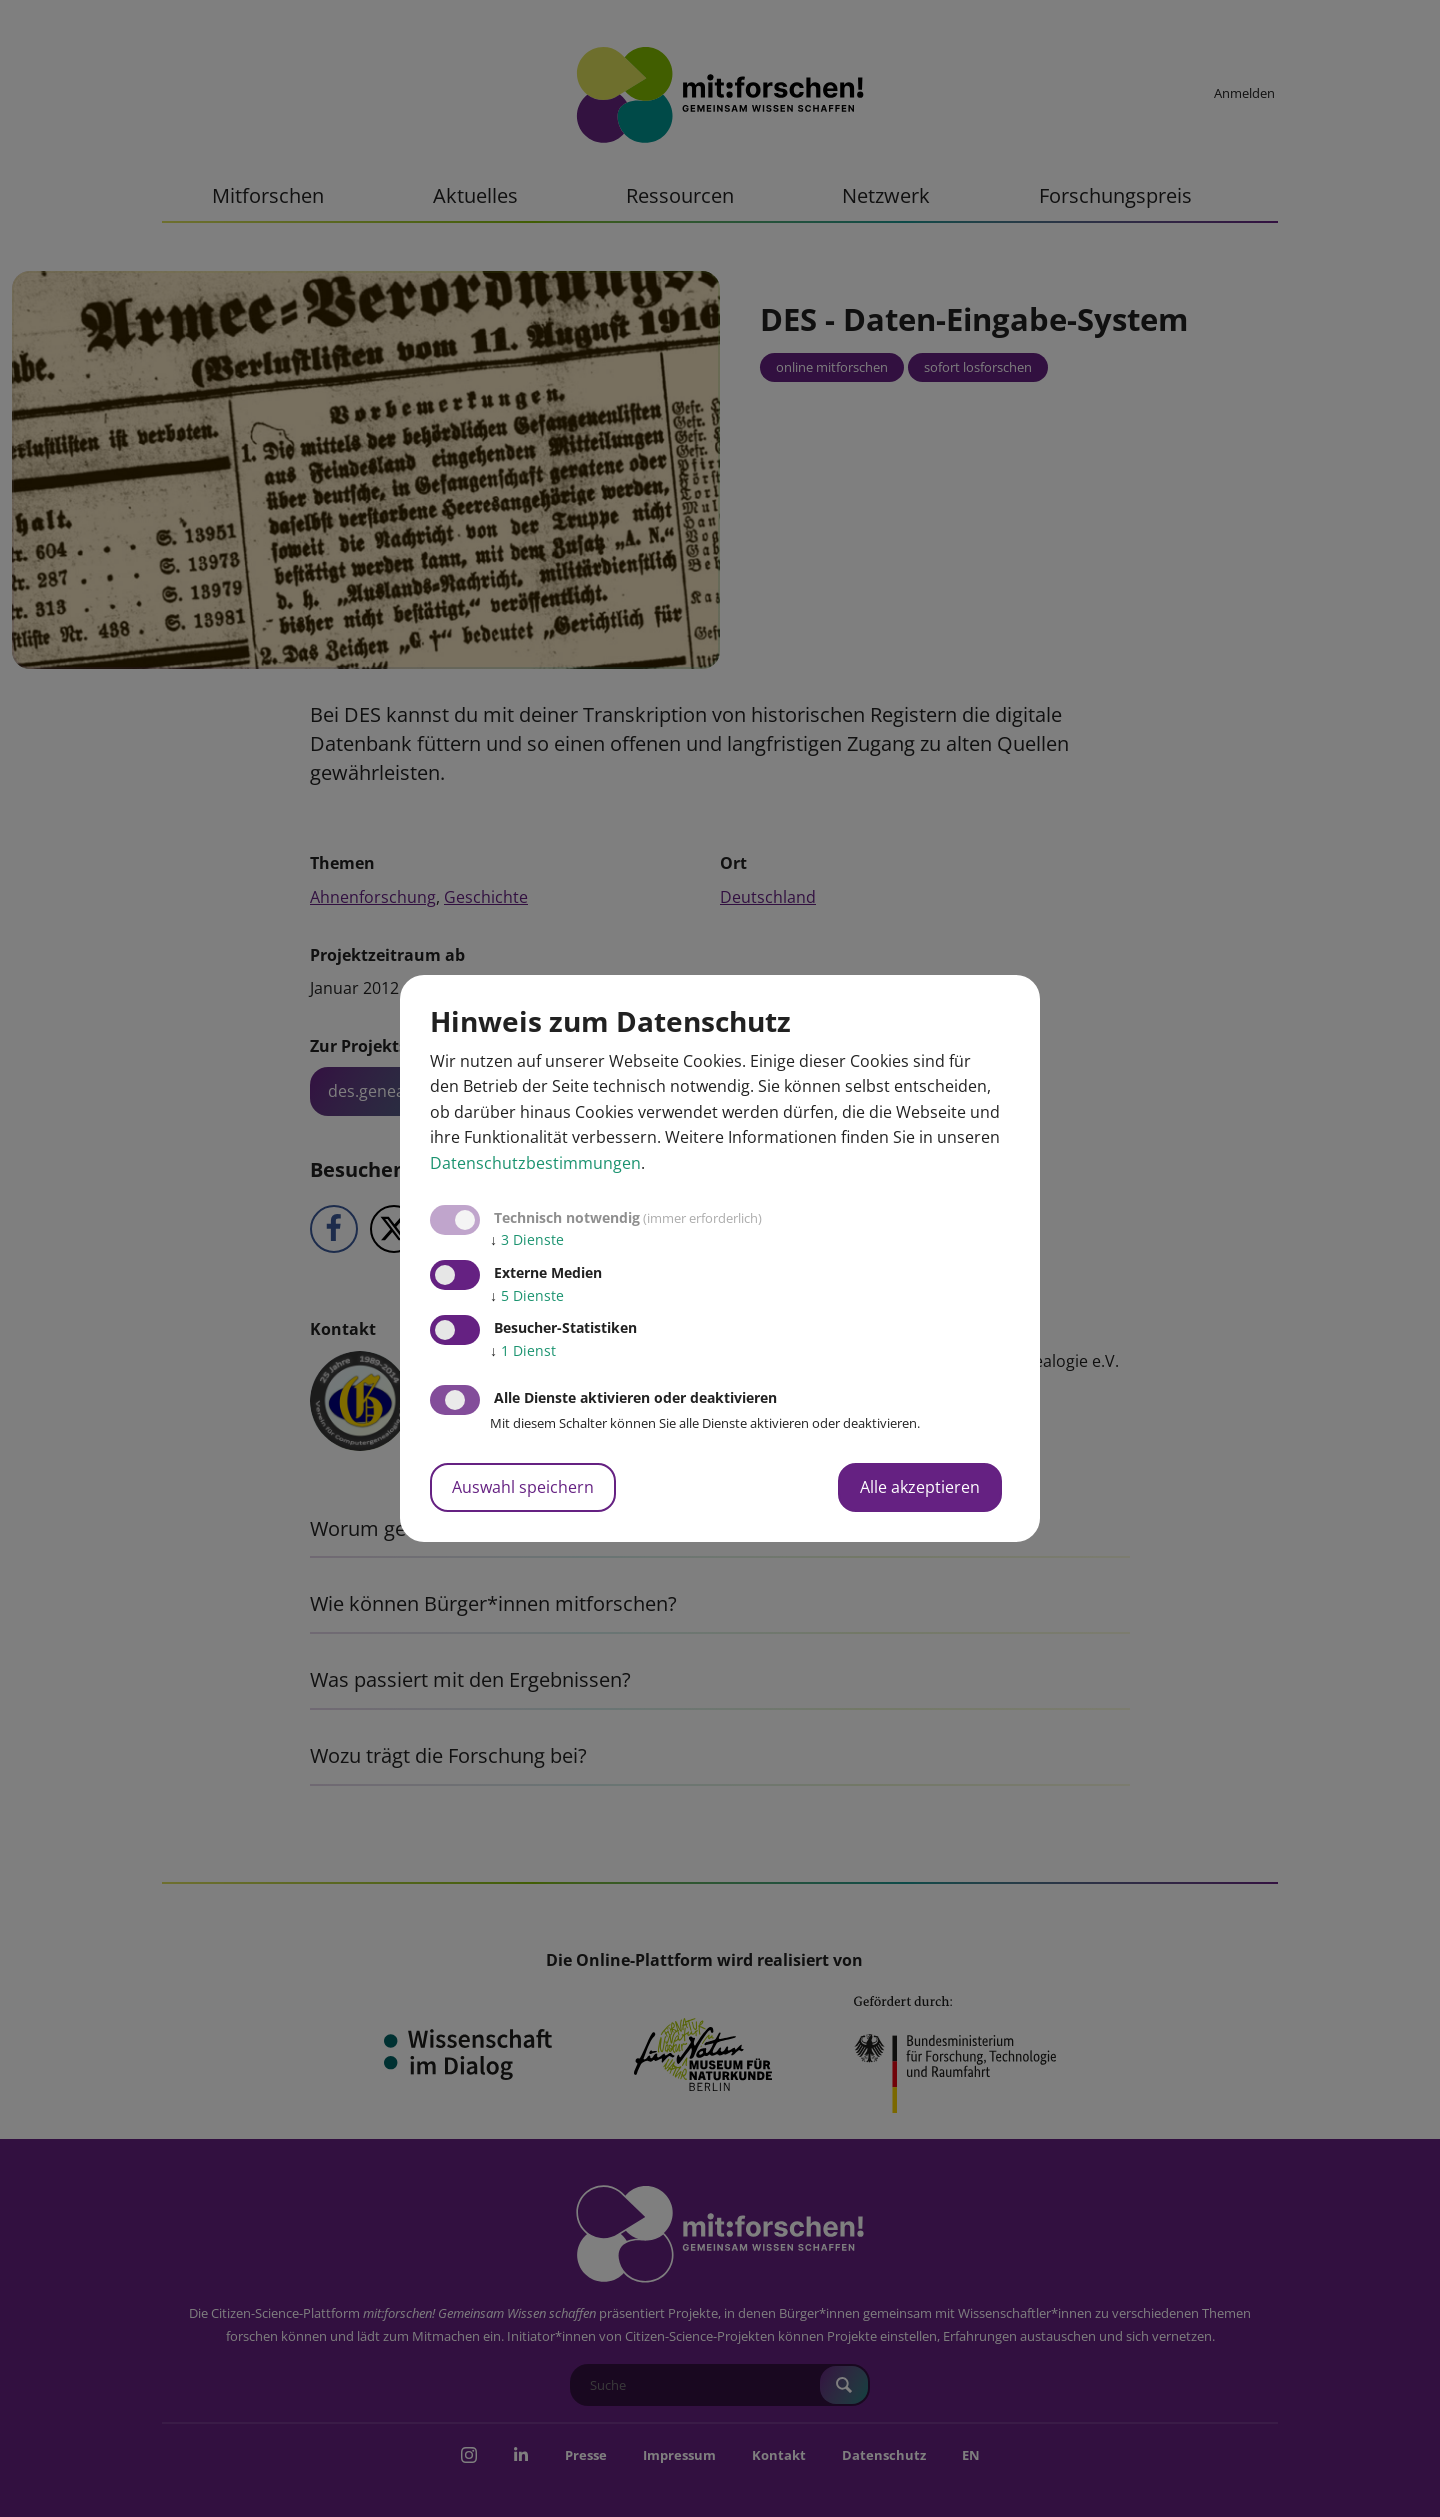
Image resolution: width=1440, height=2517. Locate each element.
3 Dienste (527, 1239)
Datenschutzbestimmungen (535, 1163)
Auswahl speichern (523, 1487)
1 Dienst (523, 1350)
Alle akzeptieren (920, 1487)
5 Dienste (527, 1295)
